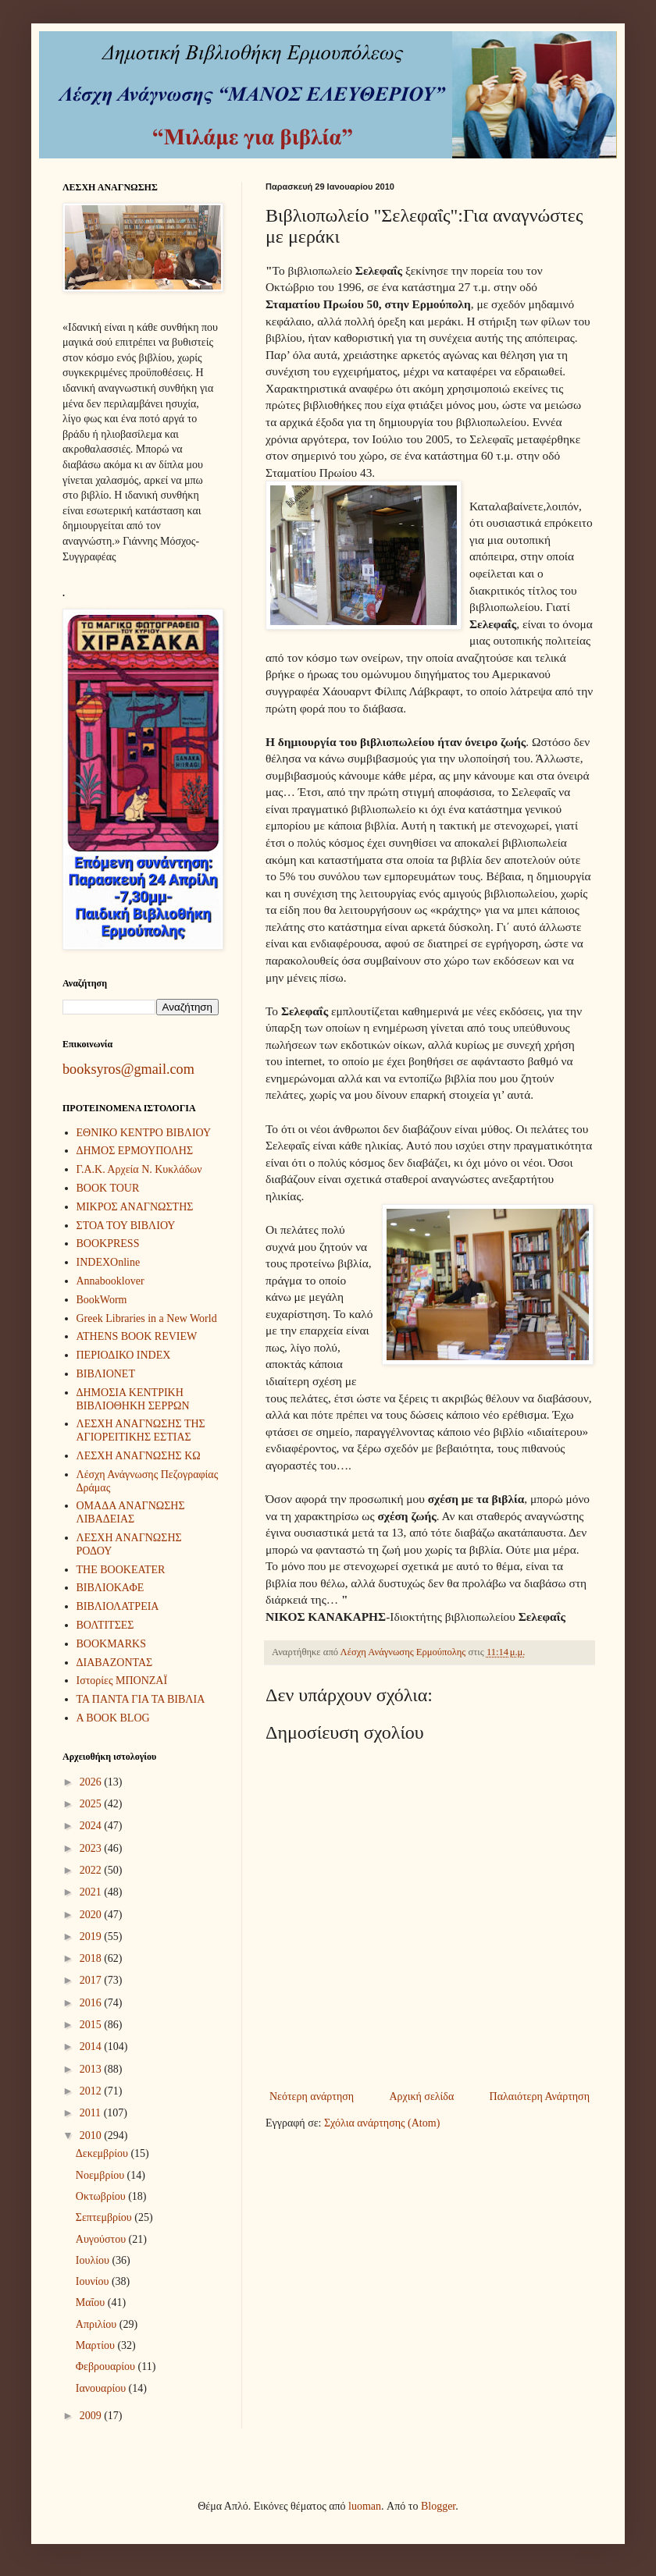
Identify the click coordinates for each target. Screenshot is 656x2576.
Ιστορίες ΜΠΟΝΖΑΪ (122, 1680)
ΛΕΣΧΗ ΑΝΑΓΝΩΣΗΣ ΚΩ (139, 1456)
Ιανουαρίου (102, 2388)
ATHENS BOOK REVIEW (137, 1336)
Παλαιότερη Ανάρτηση (540, 2096)
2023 (92, 1848)
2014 (92, 2046)
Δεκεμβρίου (103, 2153)
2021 (92, 1892)
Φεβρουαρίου (107, 2366)
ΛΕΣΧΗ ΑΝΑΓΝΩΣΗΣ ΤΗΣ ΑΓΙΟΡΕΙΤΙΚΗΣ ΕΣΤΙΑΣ (141, 1430)
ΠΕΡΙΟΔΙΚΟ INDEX (124, 1355)
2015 (92, 2025)
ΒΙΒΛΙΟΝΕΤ (106, 1374)
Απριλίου (97, 2324)
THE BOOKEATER (121, 1570)
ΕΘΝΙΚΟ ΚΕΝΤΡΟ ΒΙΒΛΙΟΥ (144, 1133)
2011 (92, 2113)
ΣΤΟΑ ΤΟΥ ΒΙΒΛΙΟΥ (126, 1225)
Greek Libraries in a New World (147, 1318)
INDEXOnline (109, 1262)
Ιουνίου (94, 2281)
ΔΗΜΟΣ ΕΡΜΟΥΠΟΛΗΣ (135, 1151)
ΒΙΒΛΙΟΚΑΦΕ (110, 1588)
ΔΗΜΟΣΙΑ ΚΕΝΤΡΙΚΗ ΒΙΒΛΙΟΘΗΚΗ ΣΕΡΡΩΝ (133, 1399)
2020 (92, 1914)
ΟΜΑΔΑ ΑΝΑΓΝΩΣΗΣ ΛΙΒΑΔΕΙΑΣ (131, 1512)
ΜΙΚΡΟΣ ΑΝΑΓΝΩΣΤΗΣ (135, 1207)
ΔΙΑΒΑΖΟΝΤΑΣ (115, 1662)
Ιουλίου (94, 2260)
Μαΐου (92, 2302)
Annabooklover (110, 1281)
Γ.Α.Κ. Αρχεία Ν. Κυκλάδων (139, 1169)
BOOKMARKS (111, 1644)
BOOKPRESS (108, 1243)
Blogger (438, 2506)
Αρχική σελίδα (421, 2096)
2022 (92, 1870)
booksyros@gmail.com (128, 1069)
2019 (92, 1936)
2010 (92, 2135)
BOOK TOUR (108, 1188)
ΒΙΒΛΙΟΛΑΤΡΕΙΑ (118, 1606)
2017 (92, 1980)
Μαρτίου (97, 2345)
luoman (364, 2506)
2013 (92, 2069)
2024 (92, 1826)
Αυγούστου (102, 2239)
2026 (92, 1782)
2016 (92, 2003)
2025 (92, 1804)
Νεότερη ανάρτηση (311, 2096)
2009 (92, 2415)
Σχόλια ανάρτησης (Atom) (382, 2123)
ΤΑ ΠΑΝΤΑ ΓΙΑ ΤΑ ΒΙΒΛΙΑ (141, 1699)
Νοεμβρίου (101, 2175)
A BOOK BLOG (113, 1718)
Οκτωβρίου (102, 2196)
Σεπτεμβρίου (105, 2217)
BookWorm (102, 1300)
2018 (92, 1958)
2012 (92, 2091)
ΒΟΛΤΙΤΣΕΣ (105, 1625)
